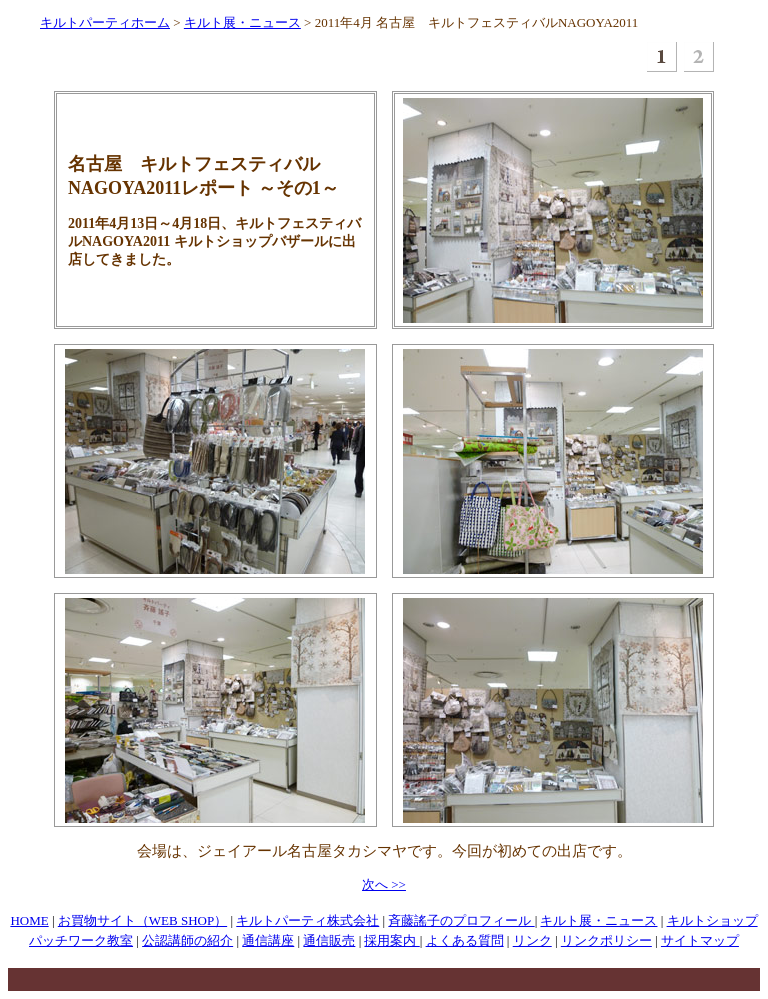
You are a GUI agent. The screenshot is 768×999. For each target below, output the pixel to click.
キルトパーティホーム (105, 22)
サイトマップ (700, 940)
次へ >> (384, 884)
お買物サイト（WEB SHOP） (142, 920)
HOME (29, 920)
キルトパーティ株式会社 (307, 920)
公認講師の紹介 (187, 940)
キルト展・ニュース (242, 22)
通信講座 (268, 940)
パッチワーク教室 (81, 940)
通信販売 (329, 940)
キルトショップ (712, 920)
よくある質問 (465, 940)
